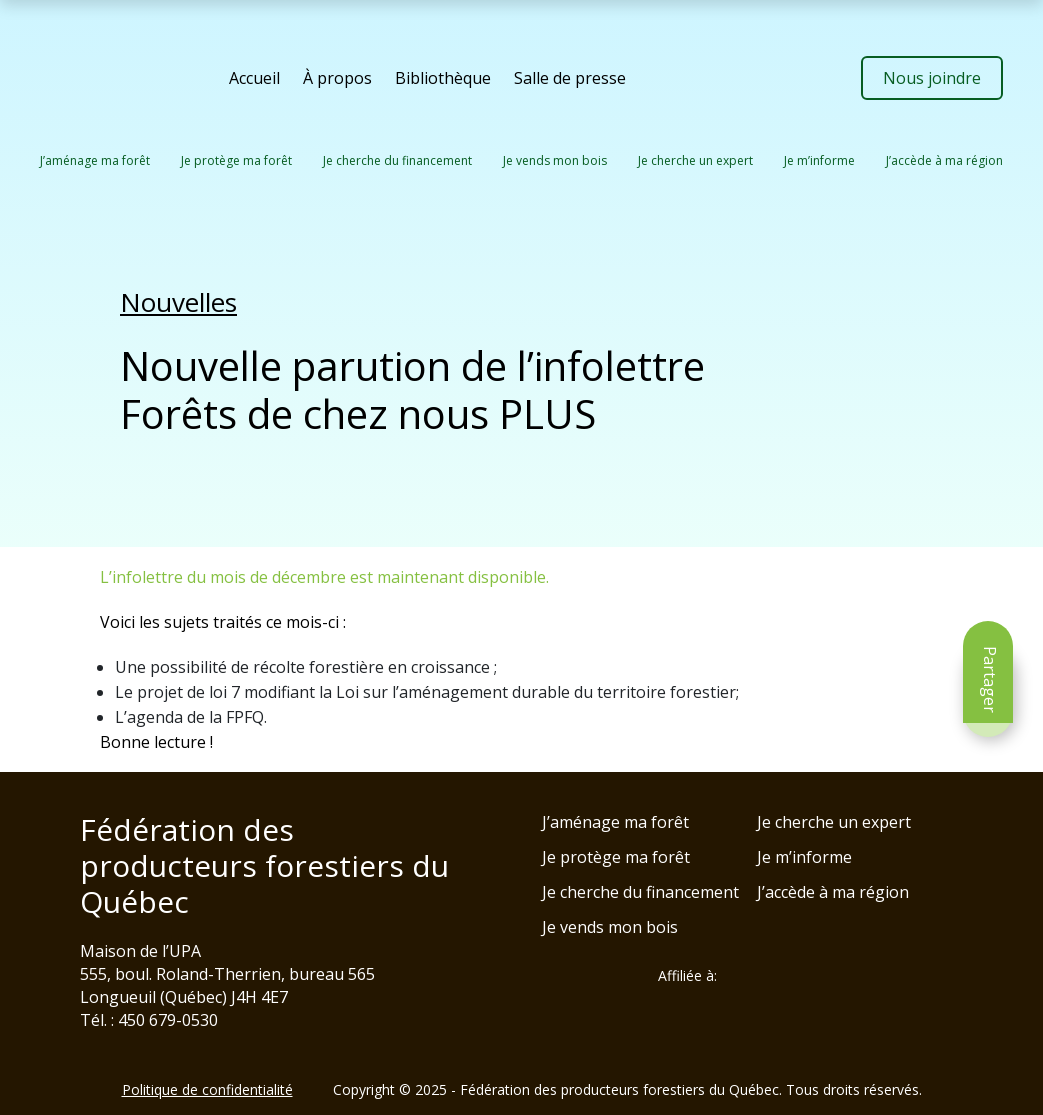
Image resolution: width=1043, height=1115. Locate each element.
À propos (337, 78)
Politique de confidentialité (207, 1089)
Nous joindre (932, 78)
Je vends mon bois (555, 160)
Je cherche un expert (695, 160)
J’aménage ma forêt (95, 160)
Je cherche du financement (397, 160)
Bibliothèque (443, 78)
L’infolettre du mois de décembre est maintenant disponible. (324, 577)
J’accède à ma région (944, 160)
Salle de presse (570, 78)
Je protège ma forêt (236, 160)
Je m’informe (819, 160)
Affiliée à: (687, 976)
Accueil (254, 78)
